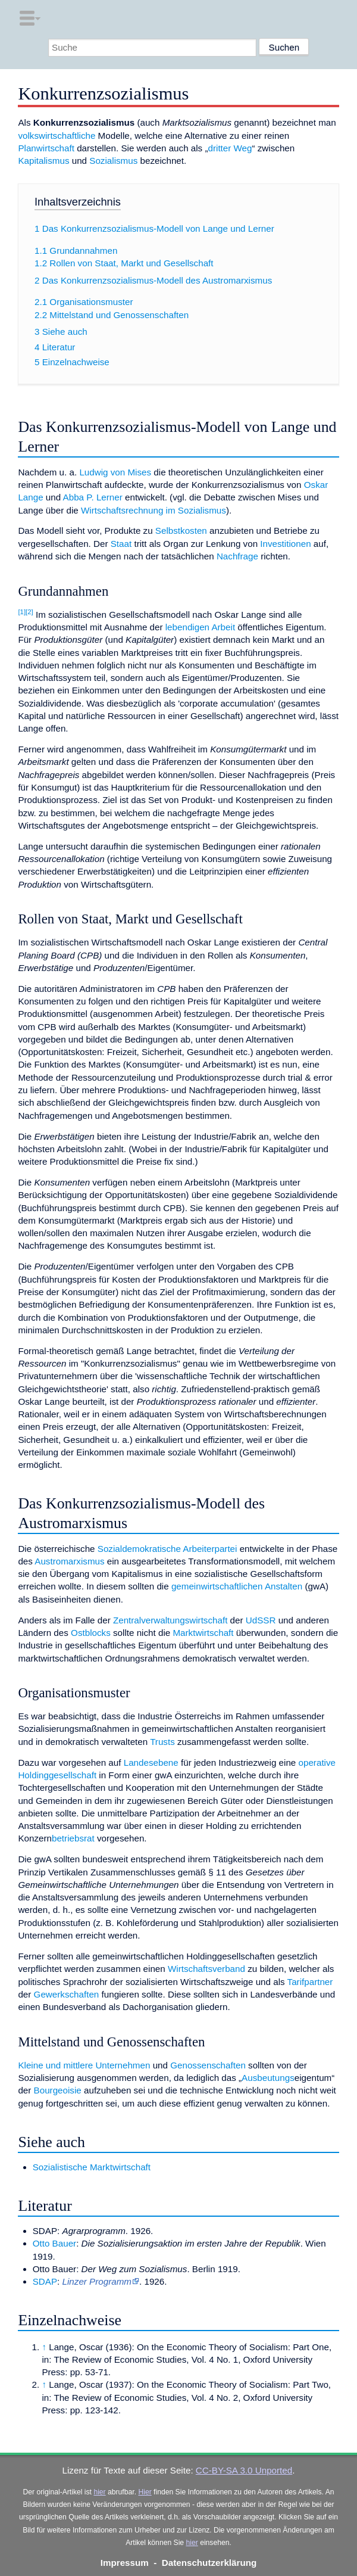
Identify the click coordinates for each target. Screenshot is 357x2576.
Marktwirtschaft (203, 1633)
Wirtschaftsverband (206, 1969)
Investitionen (285, 544)
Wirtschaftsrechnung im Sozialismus (153, 510)
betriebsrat (73, 1838)
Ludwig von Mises (115, 472)
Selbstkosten (181, 530)
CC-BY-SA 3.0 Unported (244, 2470)
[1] (22, 611)
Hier (144, 2492)
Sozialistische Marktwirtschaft (92, 2167)
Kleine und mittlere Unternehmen (84, 2065)
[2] (29, 611)
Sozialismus (113, 160)
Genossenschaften (208, 2065)
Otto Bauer (54, 2243)
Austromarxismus (69, 1561)
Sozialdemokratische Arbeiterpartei (167, 1549)
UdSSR (261, 1620)
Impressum (125, 2563)
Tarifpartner (310, 1982)
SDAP (45, 2281)
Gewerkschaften (66, 1994)
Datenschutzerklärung (209, 2563)
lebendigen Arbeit (200, 627)
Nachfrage (237, 556)
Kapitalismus (43, 160)
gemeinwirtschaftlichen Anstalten (236, 1586)
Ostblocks (91, 1633)
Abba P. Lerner (93, 497)
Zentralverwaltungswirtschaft (170, 1620)
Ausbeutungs (268, 2078)
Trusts (162, 1742)
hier (99, 2492)
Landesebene (151, 1762)
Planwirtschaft (46, 148)
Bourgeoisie (58, 2090)
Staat (121, 544)
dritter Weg (230, 148)
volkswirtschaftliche (56, 135)
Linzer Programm (96, 2281)
